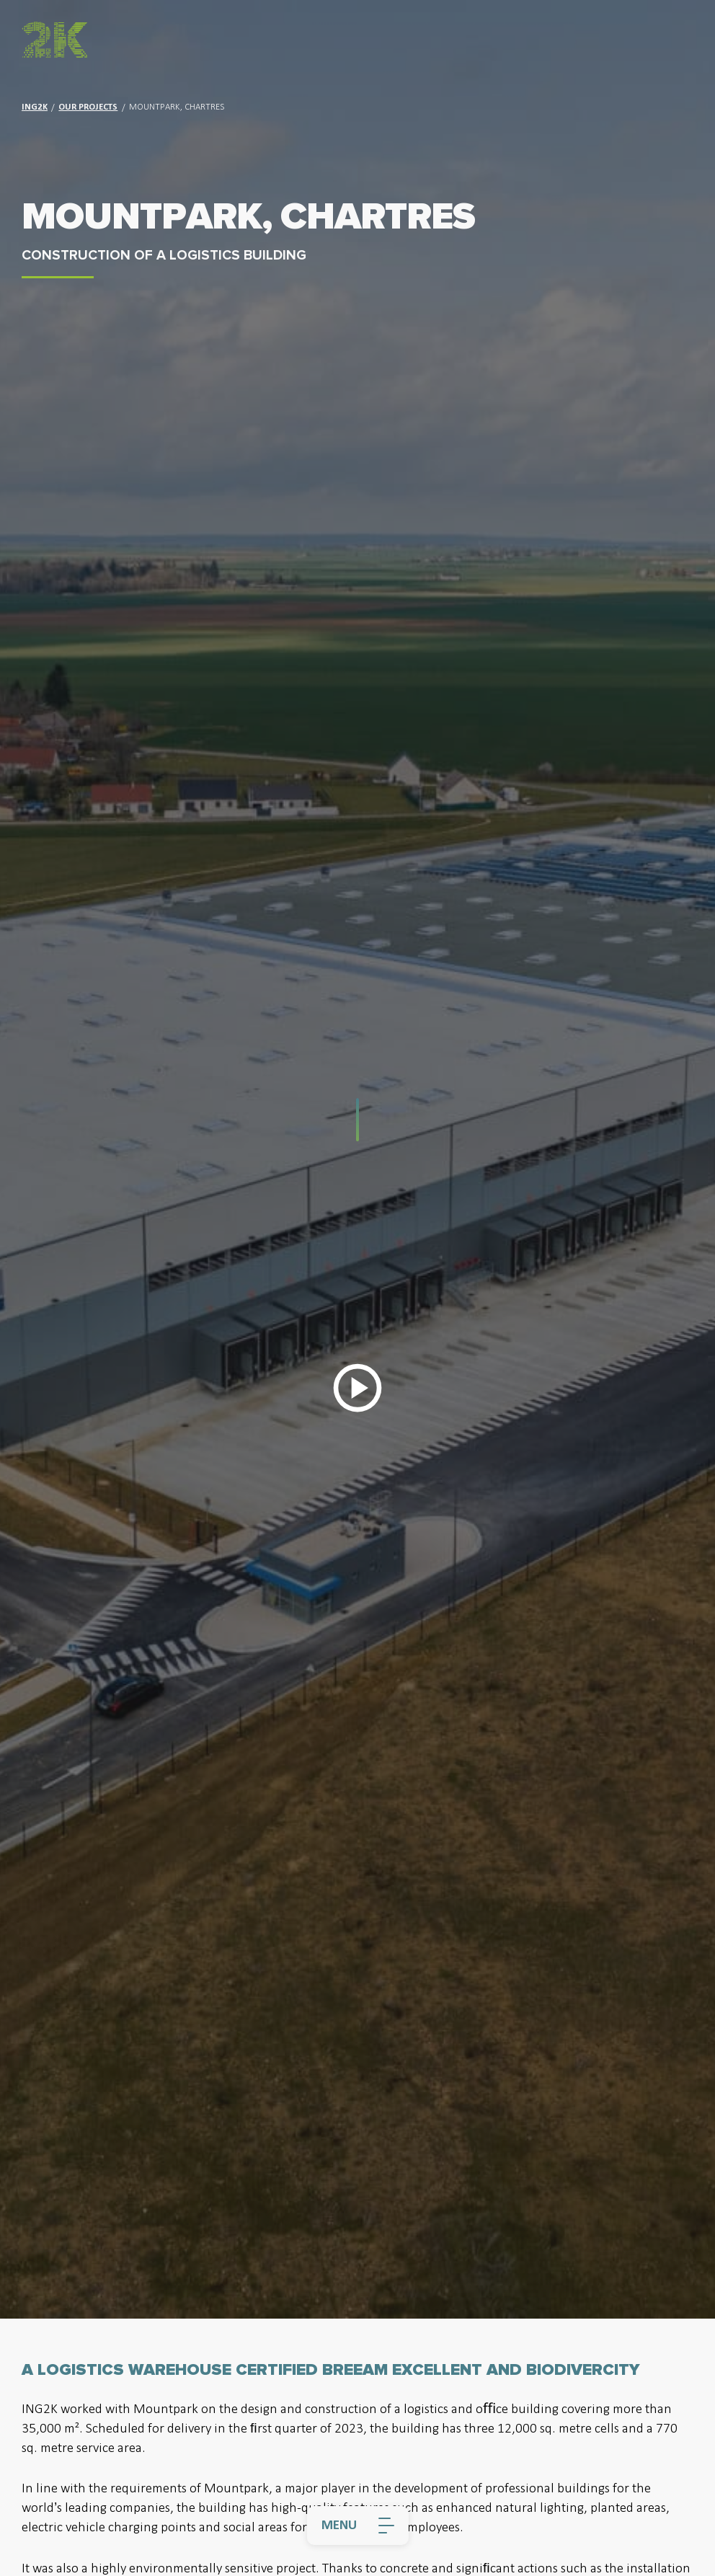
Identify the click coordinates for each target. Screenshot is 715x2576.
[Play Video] (357, 1388)
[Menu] (358, 2525)
